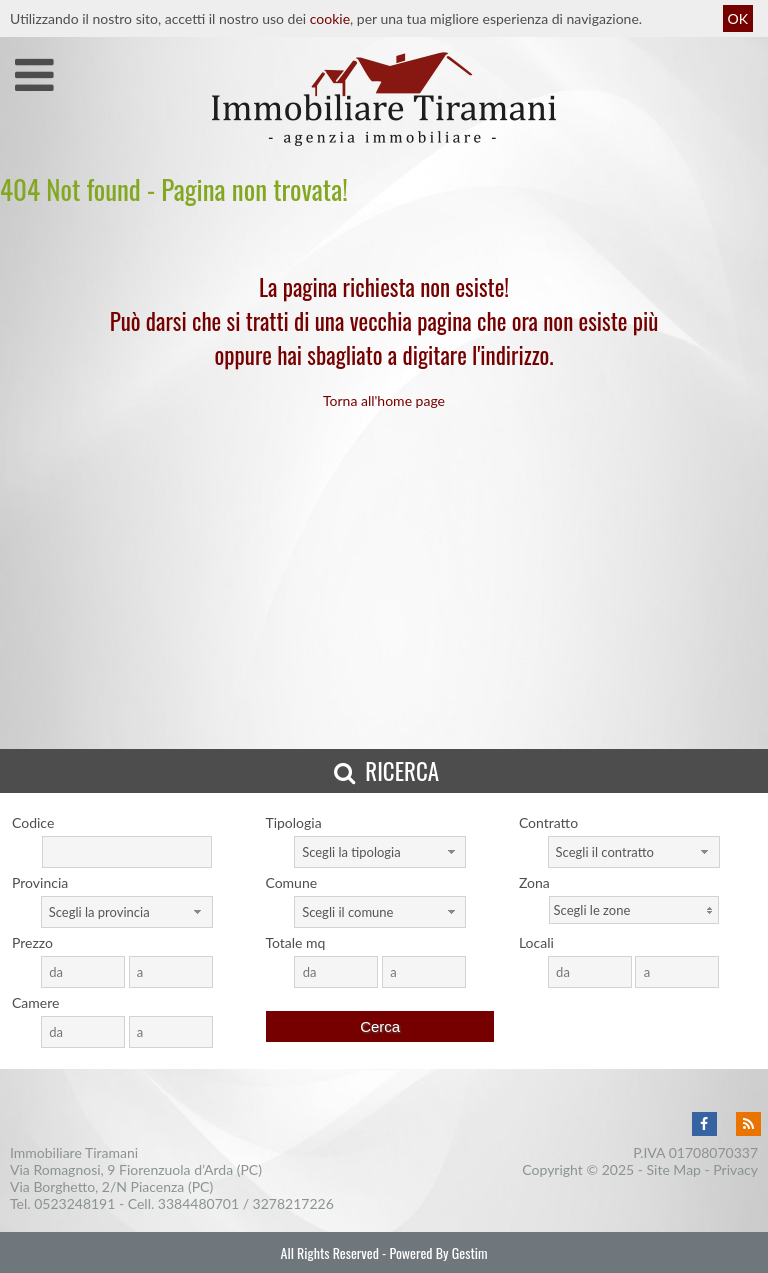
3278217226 (293, 1203)
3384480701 (198, 1203)
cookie (330, 18)
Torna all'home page (384, 400)
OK (738, 18)
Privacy (735, 1169)
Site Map (674, 1169)
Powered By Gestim (438, 1252)
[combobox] (380, 852)
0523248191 (74, 1203)
